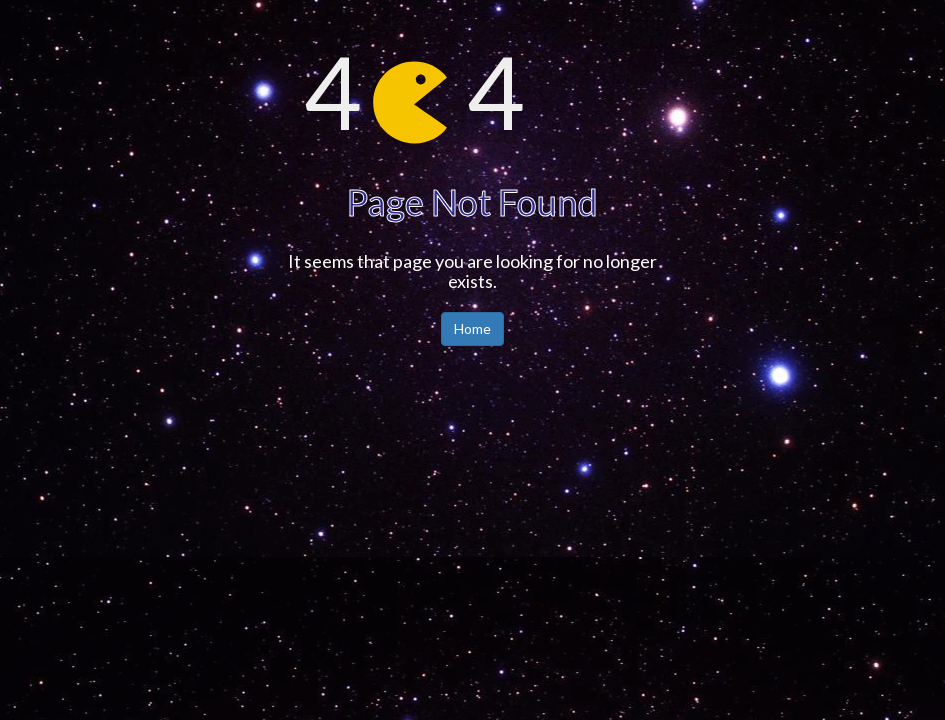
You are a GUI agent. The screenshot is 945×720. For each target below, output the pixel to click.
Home (472, 328)
